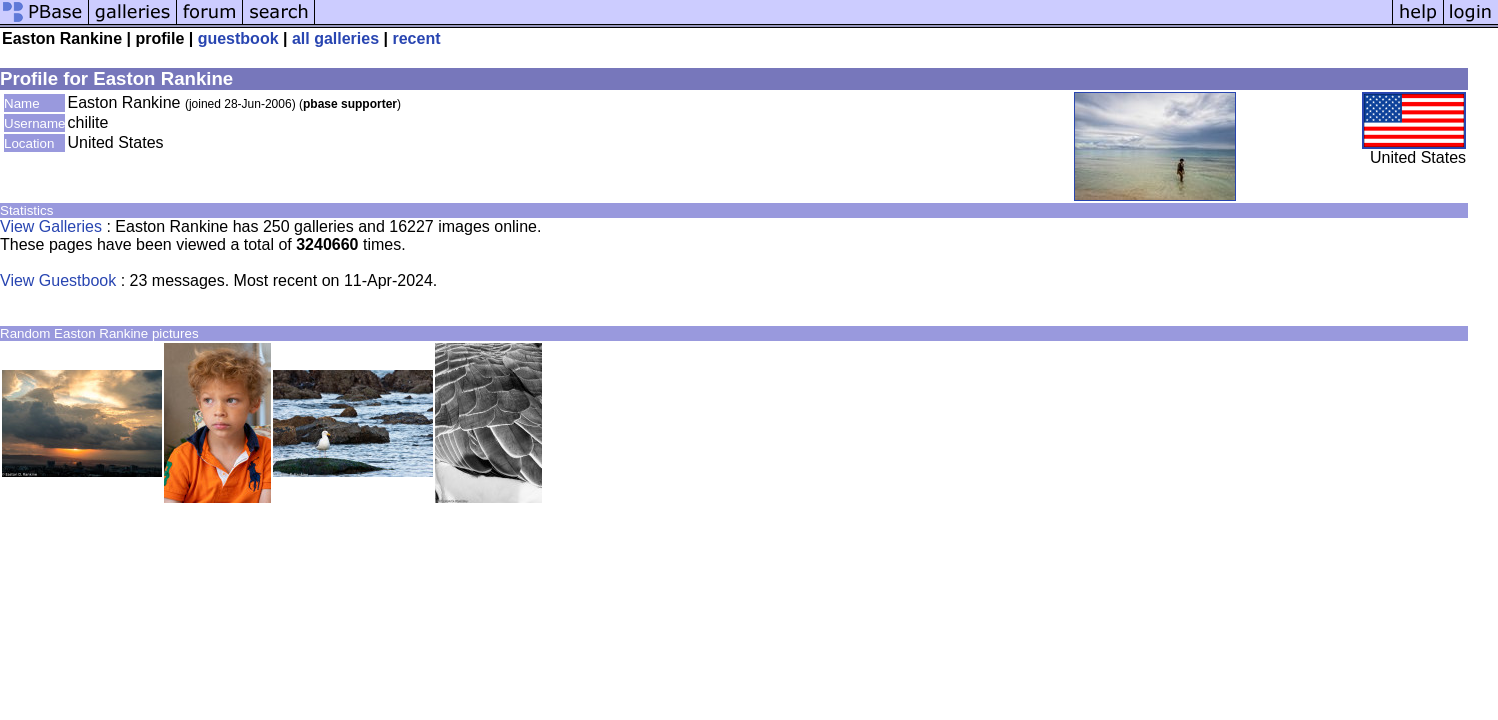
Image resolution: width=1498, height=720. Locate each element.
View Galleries (51, 226)
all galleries (335, 38)
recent (416, 38)
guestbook (238, 38)
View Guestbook (58, 280)
